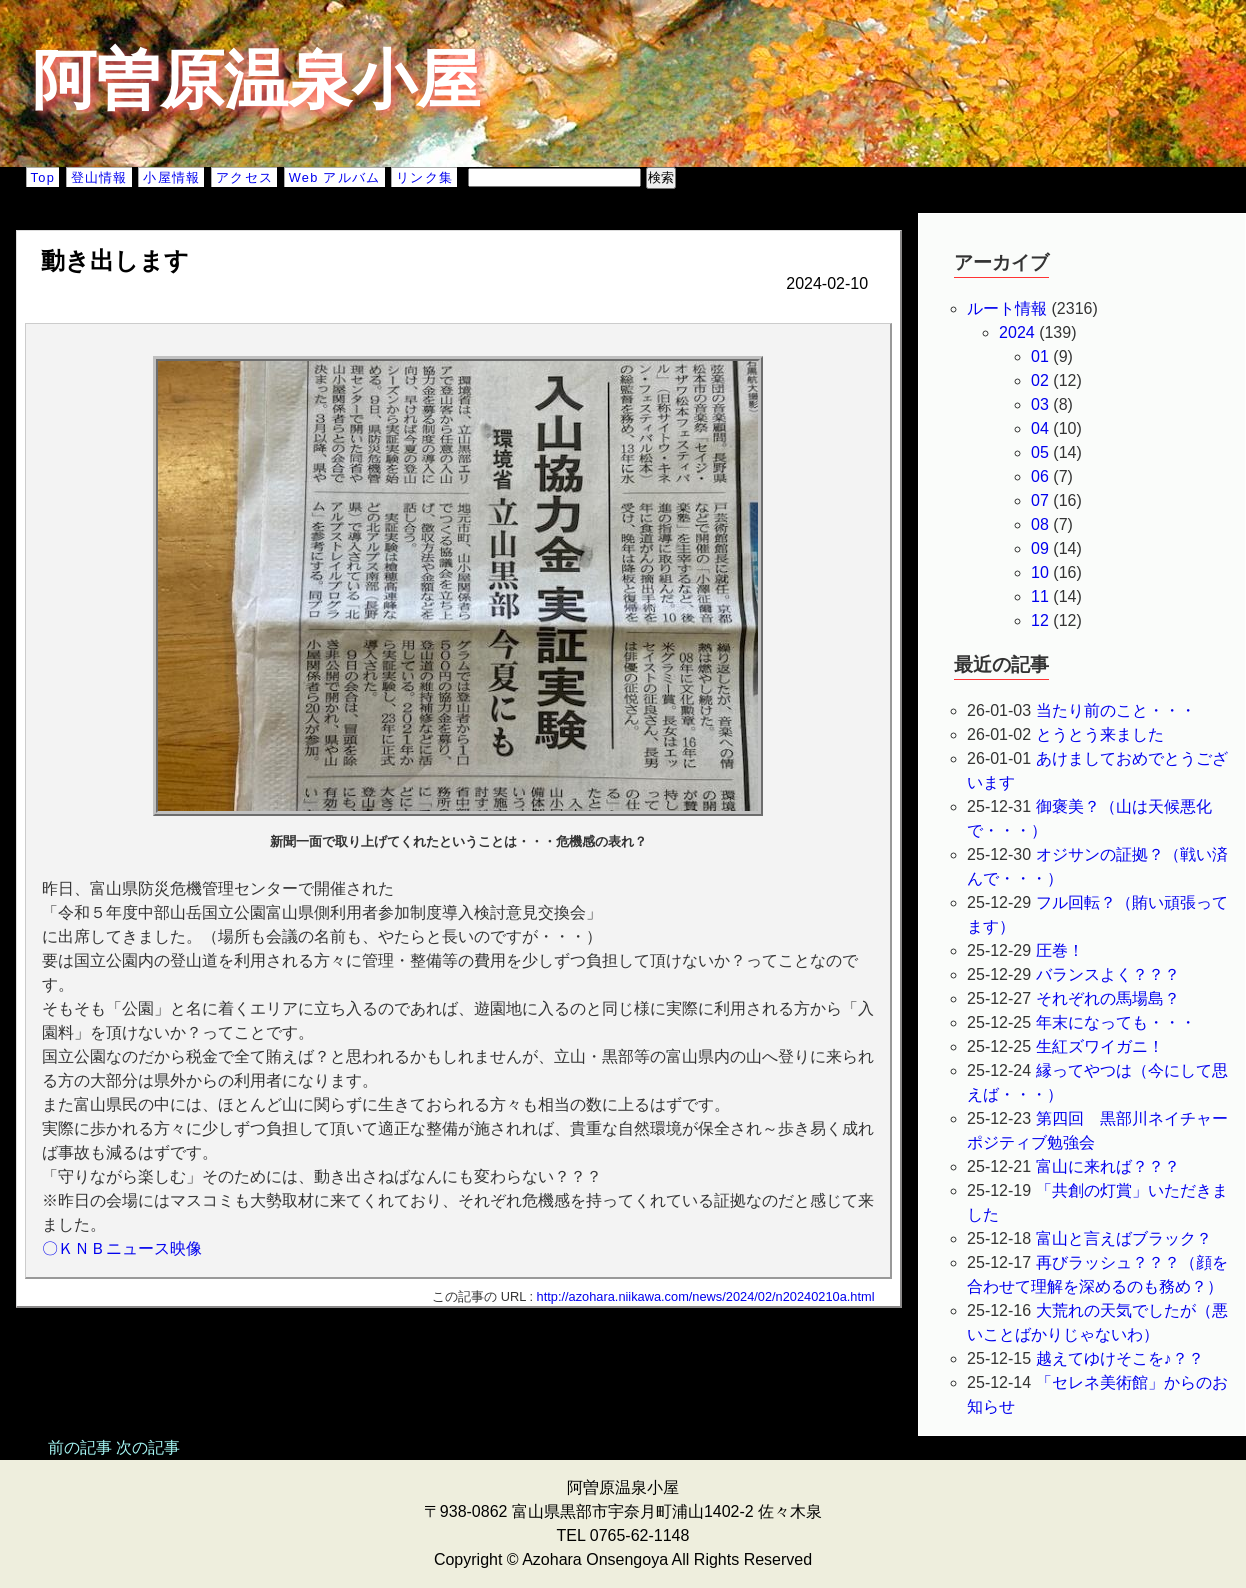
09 (1040, 548)
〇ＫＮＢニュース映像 (122, 1248)
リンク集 (424, 177)
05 (1040, 452)
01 (1040, 356)
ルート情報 (1007, 308)
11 (1040, 596)
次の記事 (148, 1447)
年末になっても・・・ (1116, 1022)
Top (43, 177)
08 (1040, 524)
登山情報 (99, 177)
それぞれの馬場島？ (1108, 998)
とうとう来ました (1100, 734)
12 (1040, 620)
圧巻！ (1060, 950)
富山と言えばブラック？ (1124, 1238)
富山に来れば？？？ (1108, 1166)
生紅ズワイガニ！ (1108, 1046)
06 (1040, 476)
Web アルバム (335, 177)
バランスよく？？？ (1108, 974)
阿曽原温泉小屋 (256, 80)
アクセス (244, 177)
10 (1040, 572)
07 (1040, 500)
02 (1040, 380)
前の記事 (80, 1447)
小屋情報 (171, 177)
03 (1040, 404)
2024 (1017, 332)
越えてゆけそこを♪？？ (1120, 1358)
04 (1040, 428)
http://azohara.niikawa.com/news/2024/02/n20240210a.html (706, 1296)
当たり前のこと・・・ (1116, 710)
